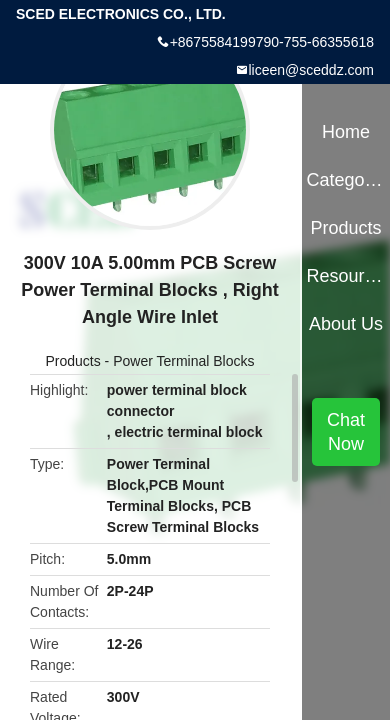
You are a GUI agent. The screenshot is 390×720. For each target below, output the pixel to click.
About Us (346, 324)
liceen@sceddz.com (312, 70)
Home (346, 132)
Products (72, 361)
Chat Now (346, 432)
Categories (345, 180)
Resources (345, 276)
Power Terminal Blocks (183, 361)
